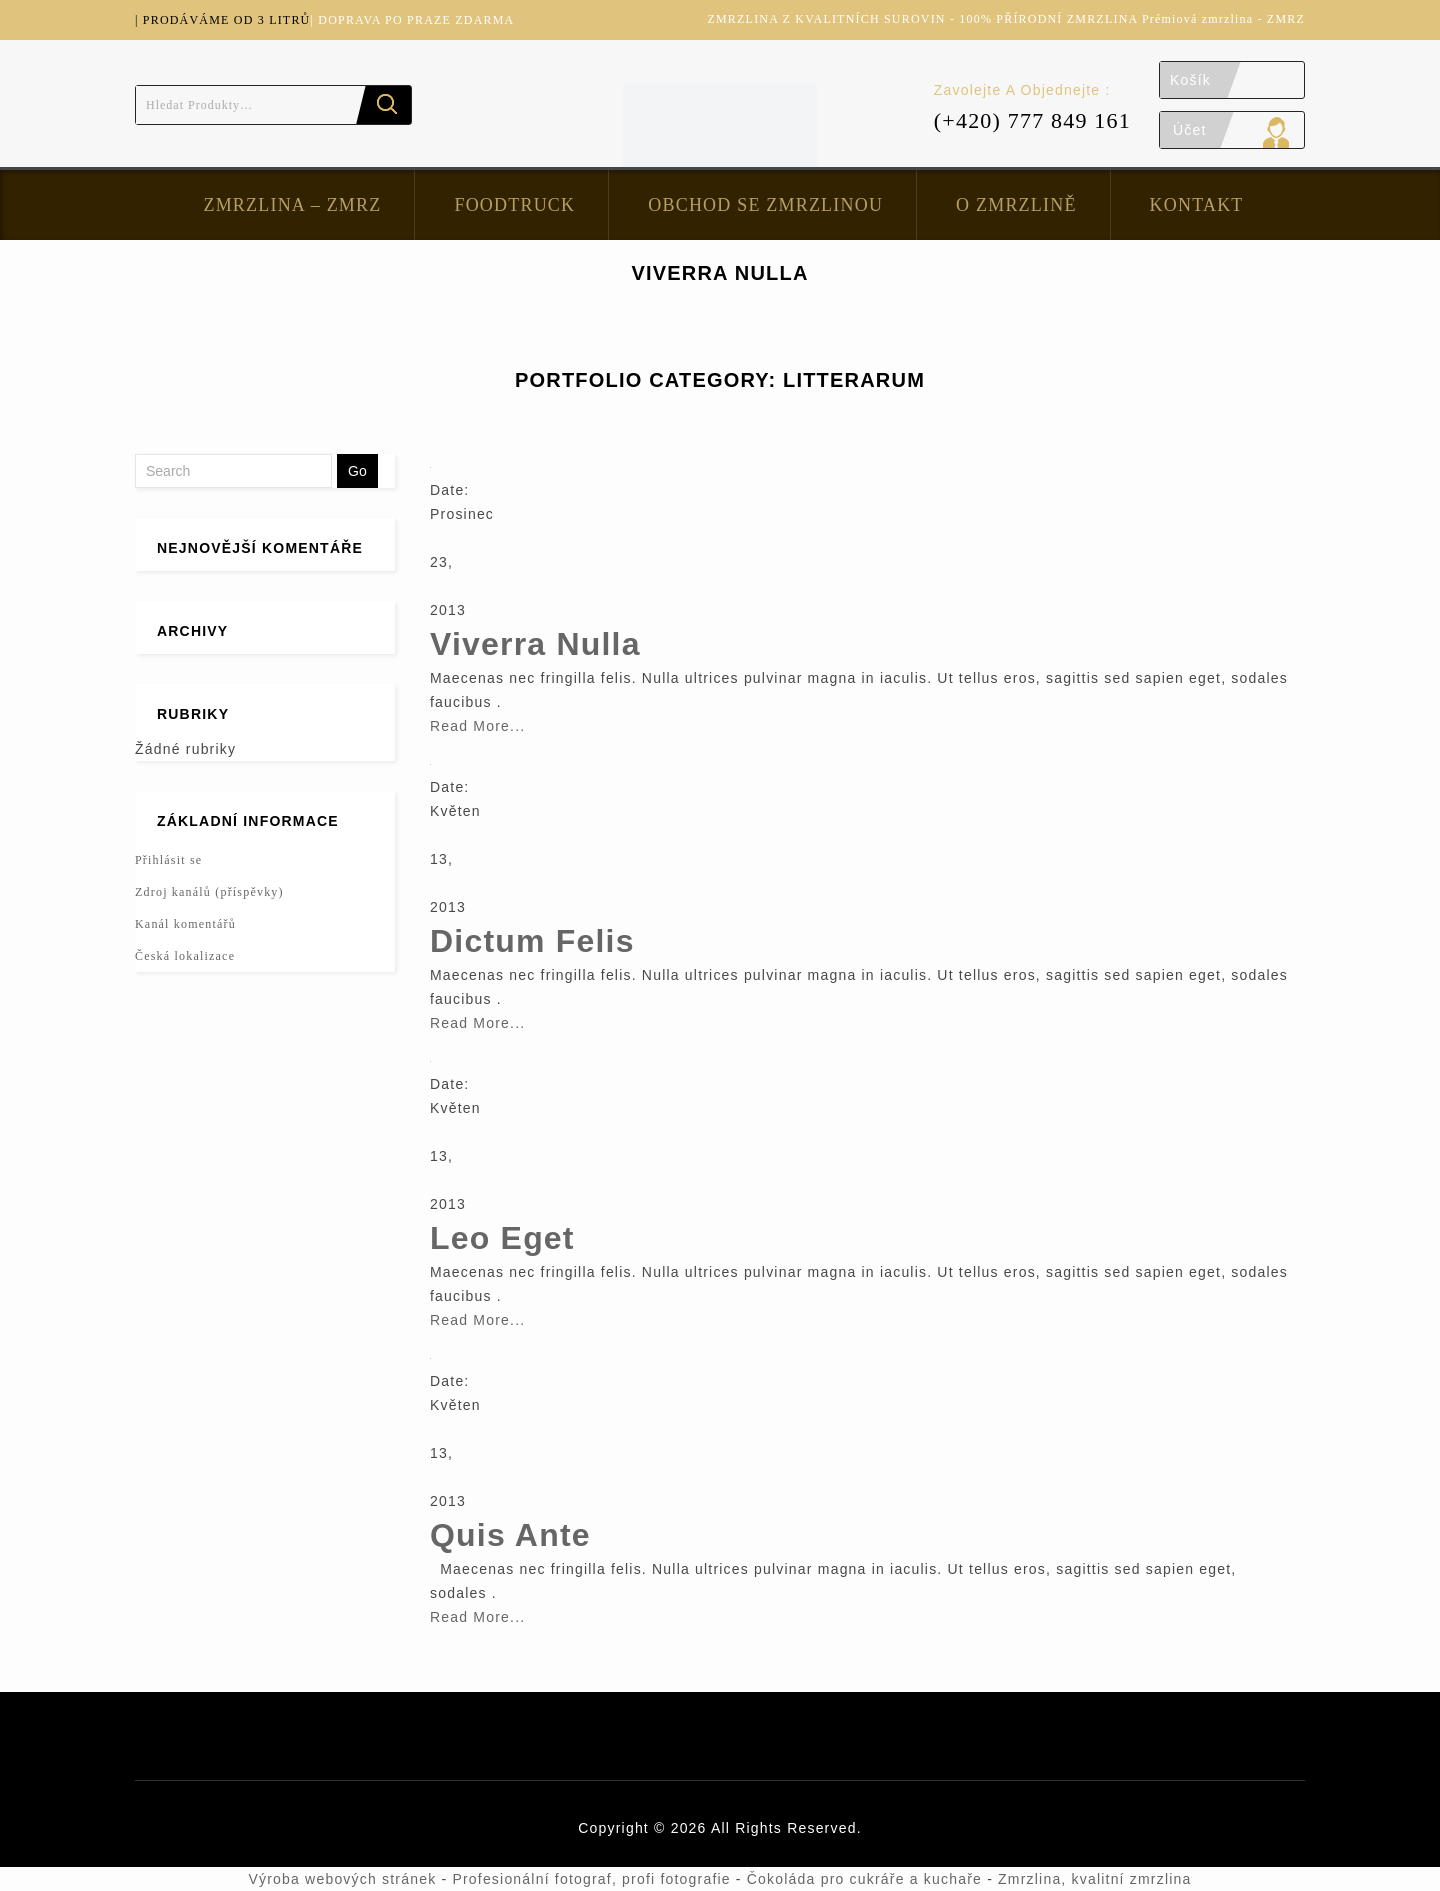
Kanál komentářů (185, 924)
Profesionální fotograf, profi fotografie (591, 1879)
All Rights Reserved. (786, 1828)
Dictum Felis (532, 941)
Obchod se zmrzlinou (765, 205)
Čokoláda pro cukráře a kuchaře (864, 1879)
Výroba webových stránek (342, 1879)
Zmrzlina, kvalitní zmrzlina (1094, 1879)
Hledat (383, 105)
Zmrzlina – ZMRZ (292, 205)
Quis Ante (510, 1535)
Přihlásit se (168, 860)
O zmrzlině (1016, 205)
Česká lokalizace (185, 956)
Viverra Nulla (535, 644)
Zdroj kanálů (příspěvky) (209, 892)
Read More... (477, 726)
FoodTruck (514, 205)
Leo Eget (502, 1238)
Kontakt (1197, 205)
